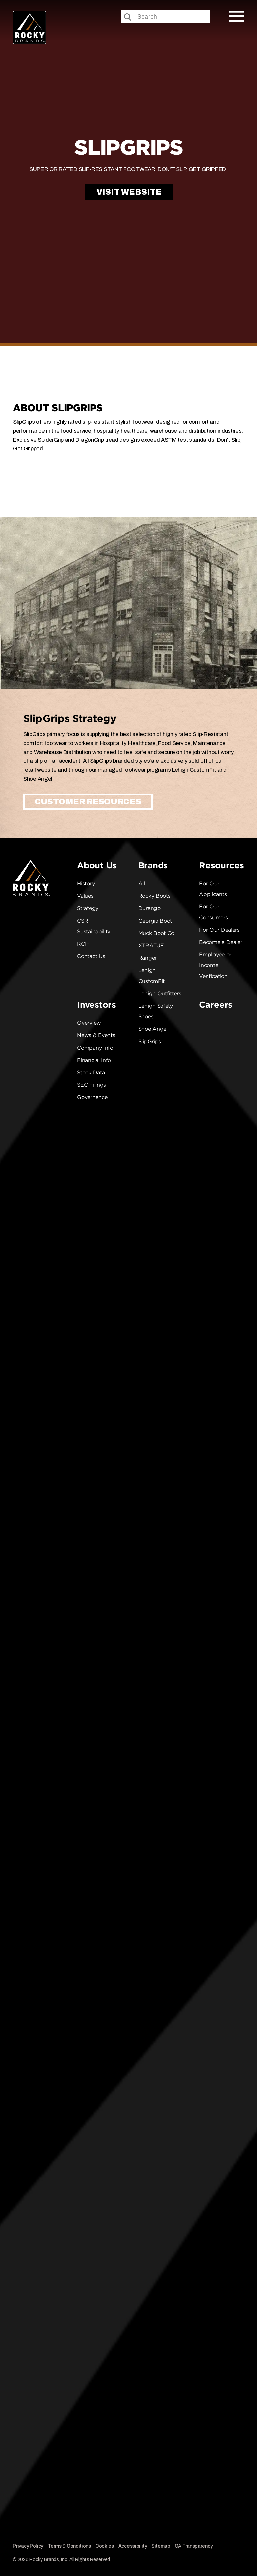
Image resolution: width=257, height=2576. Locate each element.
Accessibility (132, 2545)
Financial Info (94, 1060)
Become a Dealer (220, 942)
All (141, 883)
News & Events (96, 1035)
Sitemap (160, 2545)
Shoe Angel (153, 1029)
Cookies (104, 2545)
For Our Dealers (219, 930)
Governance (92, 1097)
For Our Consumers (213, 912)
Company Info (95, 1048)
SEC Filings (91, 1085)
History (86, 883)
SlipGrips (149, 1041)
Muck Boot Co (156, 933)
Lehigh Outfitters (159, 993)
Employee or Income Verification (215, 965)
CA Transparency (194, 2545)
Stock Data (91, 1072)
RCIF (83, 944)
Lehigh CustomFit (151, 975)
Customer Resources (88, 801)
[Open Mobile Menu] (236, 16)
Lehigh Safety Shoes (155, 1011)
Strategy (87, 908)
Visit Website (129, 191)
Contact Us (91, 956)
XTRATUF (151, 945)
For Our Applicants (213, 888)
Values (85, 896)
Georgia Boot (155, 921)
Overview (89, 1023)
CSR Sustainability (93, 926)
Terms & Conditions (69, 2545)
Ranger (147, 958)
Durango (149, 908)
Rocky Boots (154, 896)
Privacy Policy (28, 2545)
